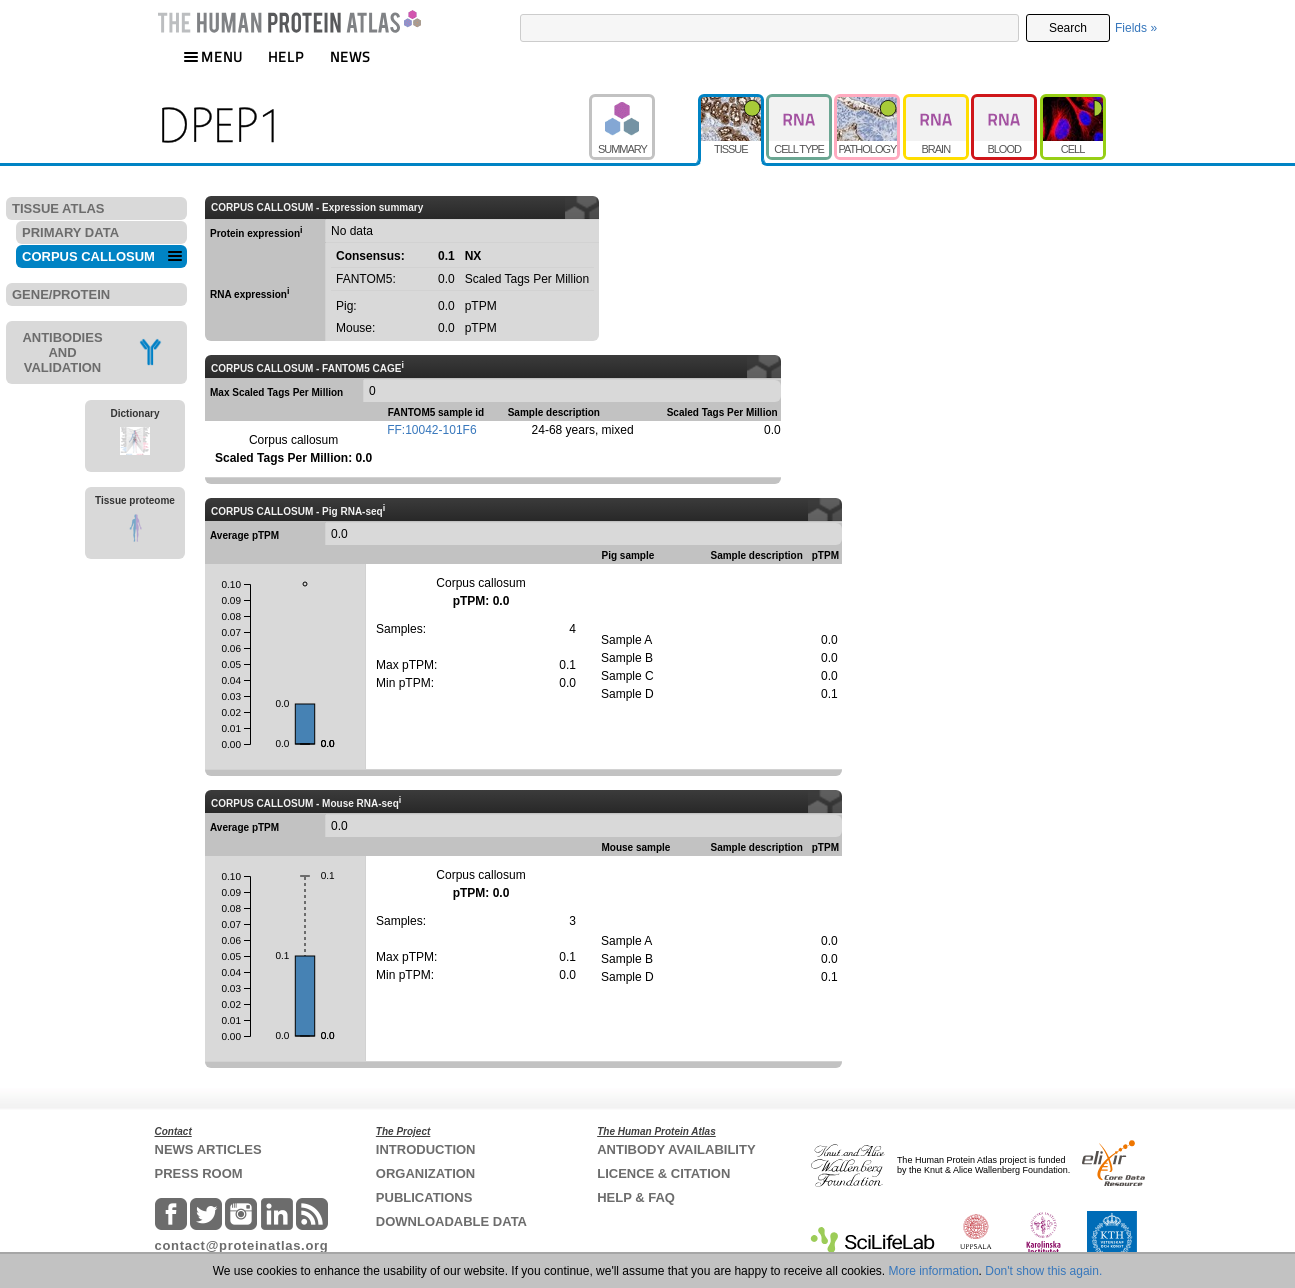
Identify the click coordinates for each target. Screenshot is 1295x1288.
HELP (286, 56)
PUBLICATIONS (424, 1197)
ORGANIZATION (425, 1173)
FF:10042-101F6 (431, 430)
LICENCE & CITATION (663, 1173)
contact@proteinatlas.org (242, 1245)
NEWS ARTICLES (208, 1149)
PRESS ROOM (199, 1173)
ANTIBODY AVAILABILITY (676, 1149)
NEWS (350, 56)
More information (934, 1271)
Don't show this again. (1043, 1271)
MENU (213, 56)
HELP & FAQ (636, 1197)
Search (1068, 28)
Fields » (1136, 28)
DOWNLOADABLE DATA (451, 1221)
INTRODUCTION (426, 1149)
